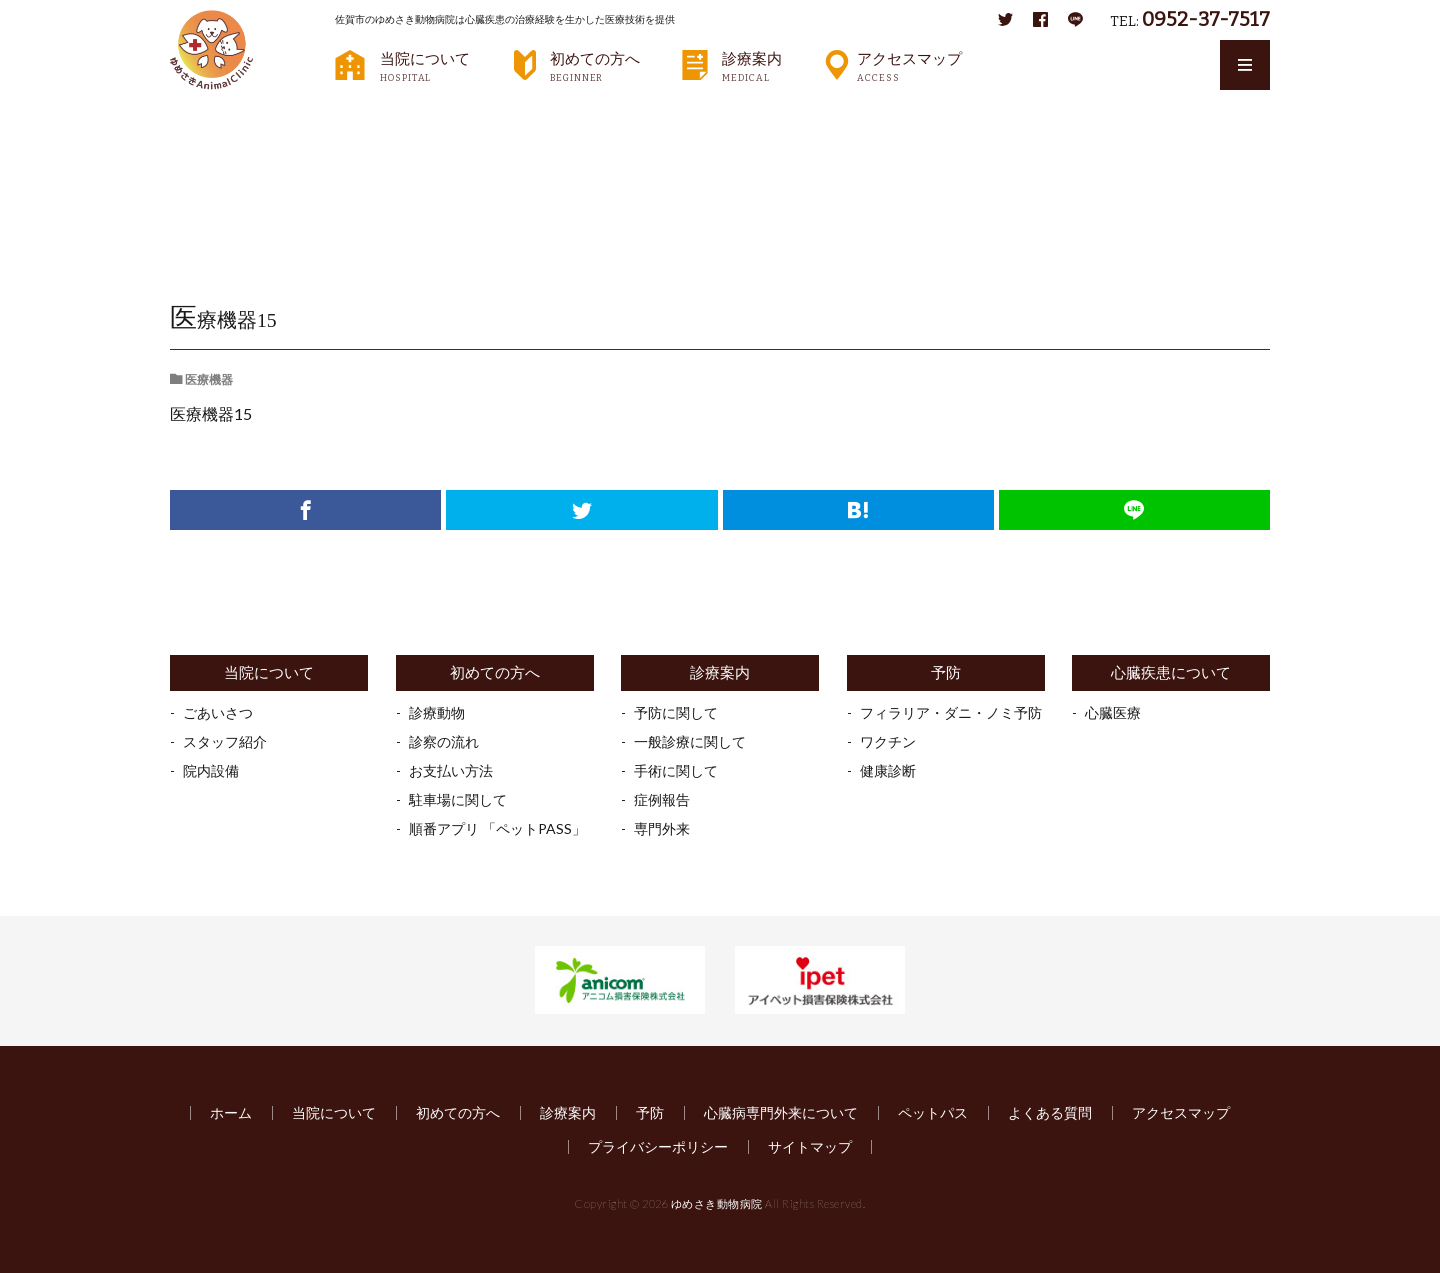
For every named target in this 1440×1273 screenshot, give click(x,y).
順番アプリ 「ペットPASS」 (497, 828)
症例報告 (662, 799)
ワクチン (888, 741)
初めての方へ (595, 66)
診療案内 (752, 66)
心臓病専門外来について (781, 1112)
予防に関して (676, 712)
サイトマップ (810, 1146)
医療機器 (368, 115)
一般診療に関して (690, 741)
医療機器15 (453, 115)
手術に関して (676, 770)
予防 (946, 672)
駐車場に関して (458, 799)
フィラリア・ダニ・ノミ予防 (951, 712)
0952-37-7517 (1206, 19)
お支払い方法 (451, 770)
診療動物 (437, 712)
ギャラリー (284, 115)
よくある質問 (1050, 1112)
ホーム (231, 1112)
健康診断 (888, 770)
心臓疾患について (1171, 672)
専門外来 (662, 828)
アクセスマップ (909, 66)
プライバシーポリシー (658, 1146)
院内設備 (211, 770)
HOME (205, 115)
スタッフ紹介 (225, 741)
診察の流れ (444, 741)
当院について (425, 66)
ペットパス (933, 1112)
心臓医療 (1113, 712)
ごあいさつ (218, 712)
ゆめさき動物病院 (717, 1203)
